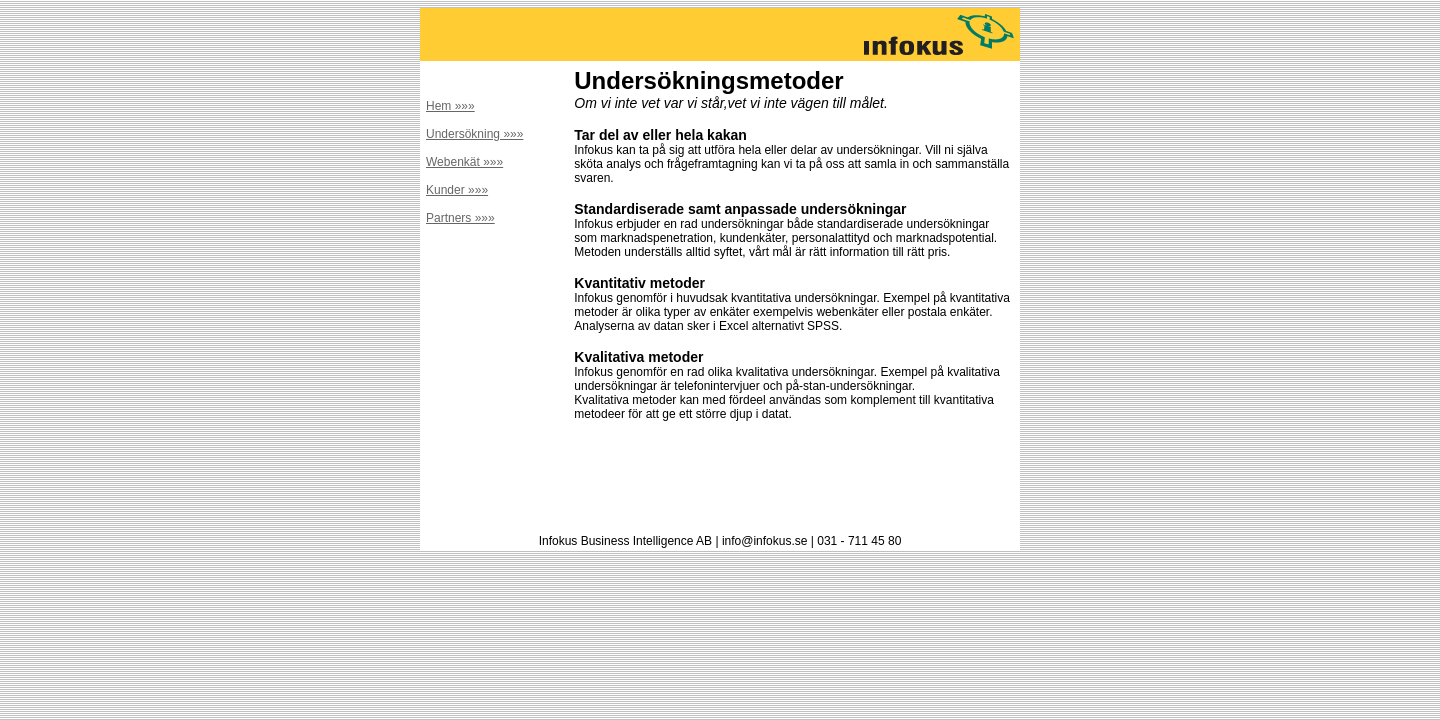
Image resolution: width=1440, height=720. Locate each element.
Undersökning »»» (474, 134)
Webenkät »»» (464, 162)
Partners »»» (460, 218)
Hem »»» (450, 106)
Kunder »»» (457, 190)
